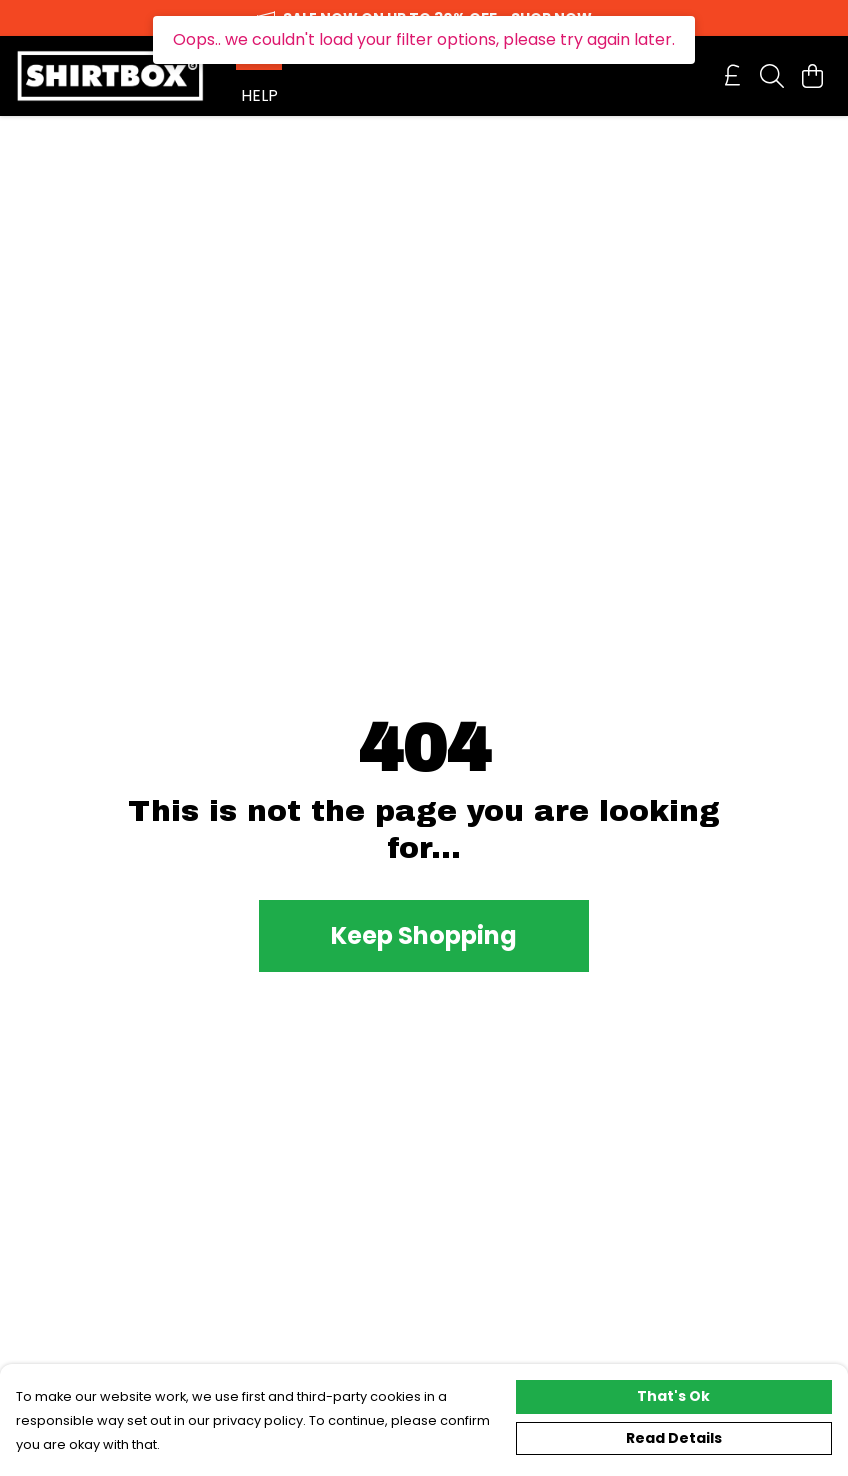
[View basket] (812, 76)
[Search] (772, 76)
